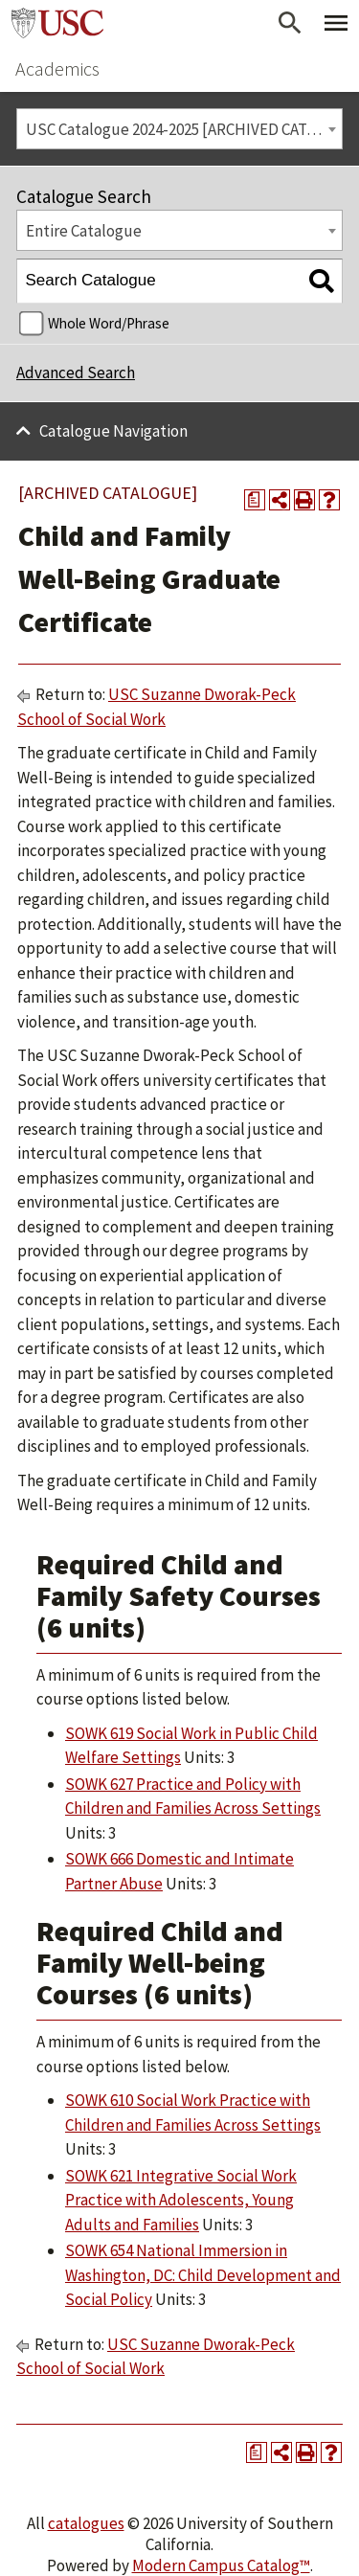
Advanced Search (75, 372)
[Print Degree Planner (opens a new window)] (254, 499)
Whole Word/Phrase (108, 323)
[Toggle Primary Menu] (336, 23)
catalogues (86, 2523)
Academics (57, 68)
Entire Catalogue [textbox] (84, 230)
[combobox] (179, 128)
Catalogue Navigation (113, 430)
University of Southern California (57, 23)
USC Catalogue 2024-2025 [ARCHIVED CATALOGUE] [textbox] (184, 129)
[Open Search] (290, 23)
